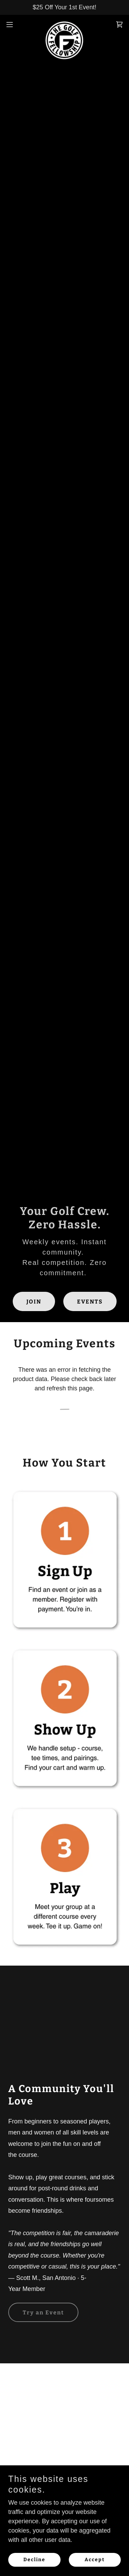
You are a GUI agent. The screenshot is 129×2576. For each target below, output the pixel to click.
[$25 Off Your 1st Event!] (64, 7)
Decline (34, 2560)
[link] (64, 24)
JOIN (33, 1301)
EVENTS (90, 1301)
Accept (95, 2560)
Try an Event (43, 2312)
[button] (12, 24)
